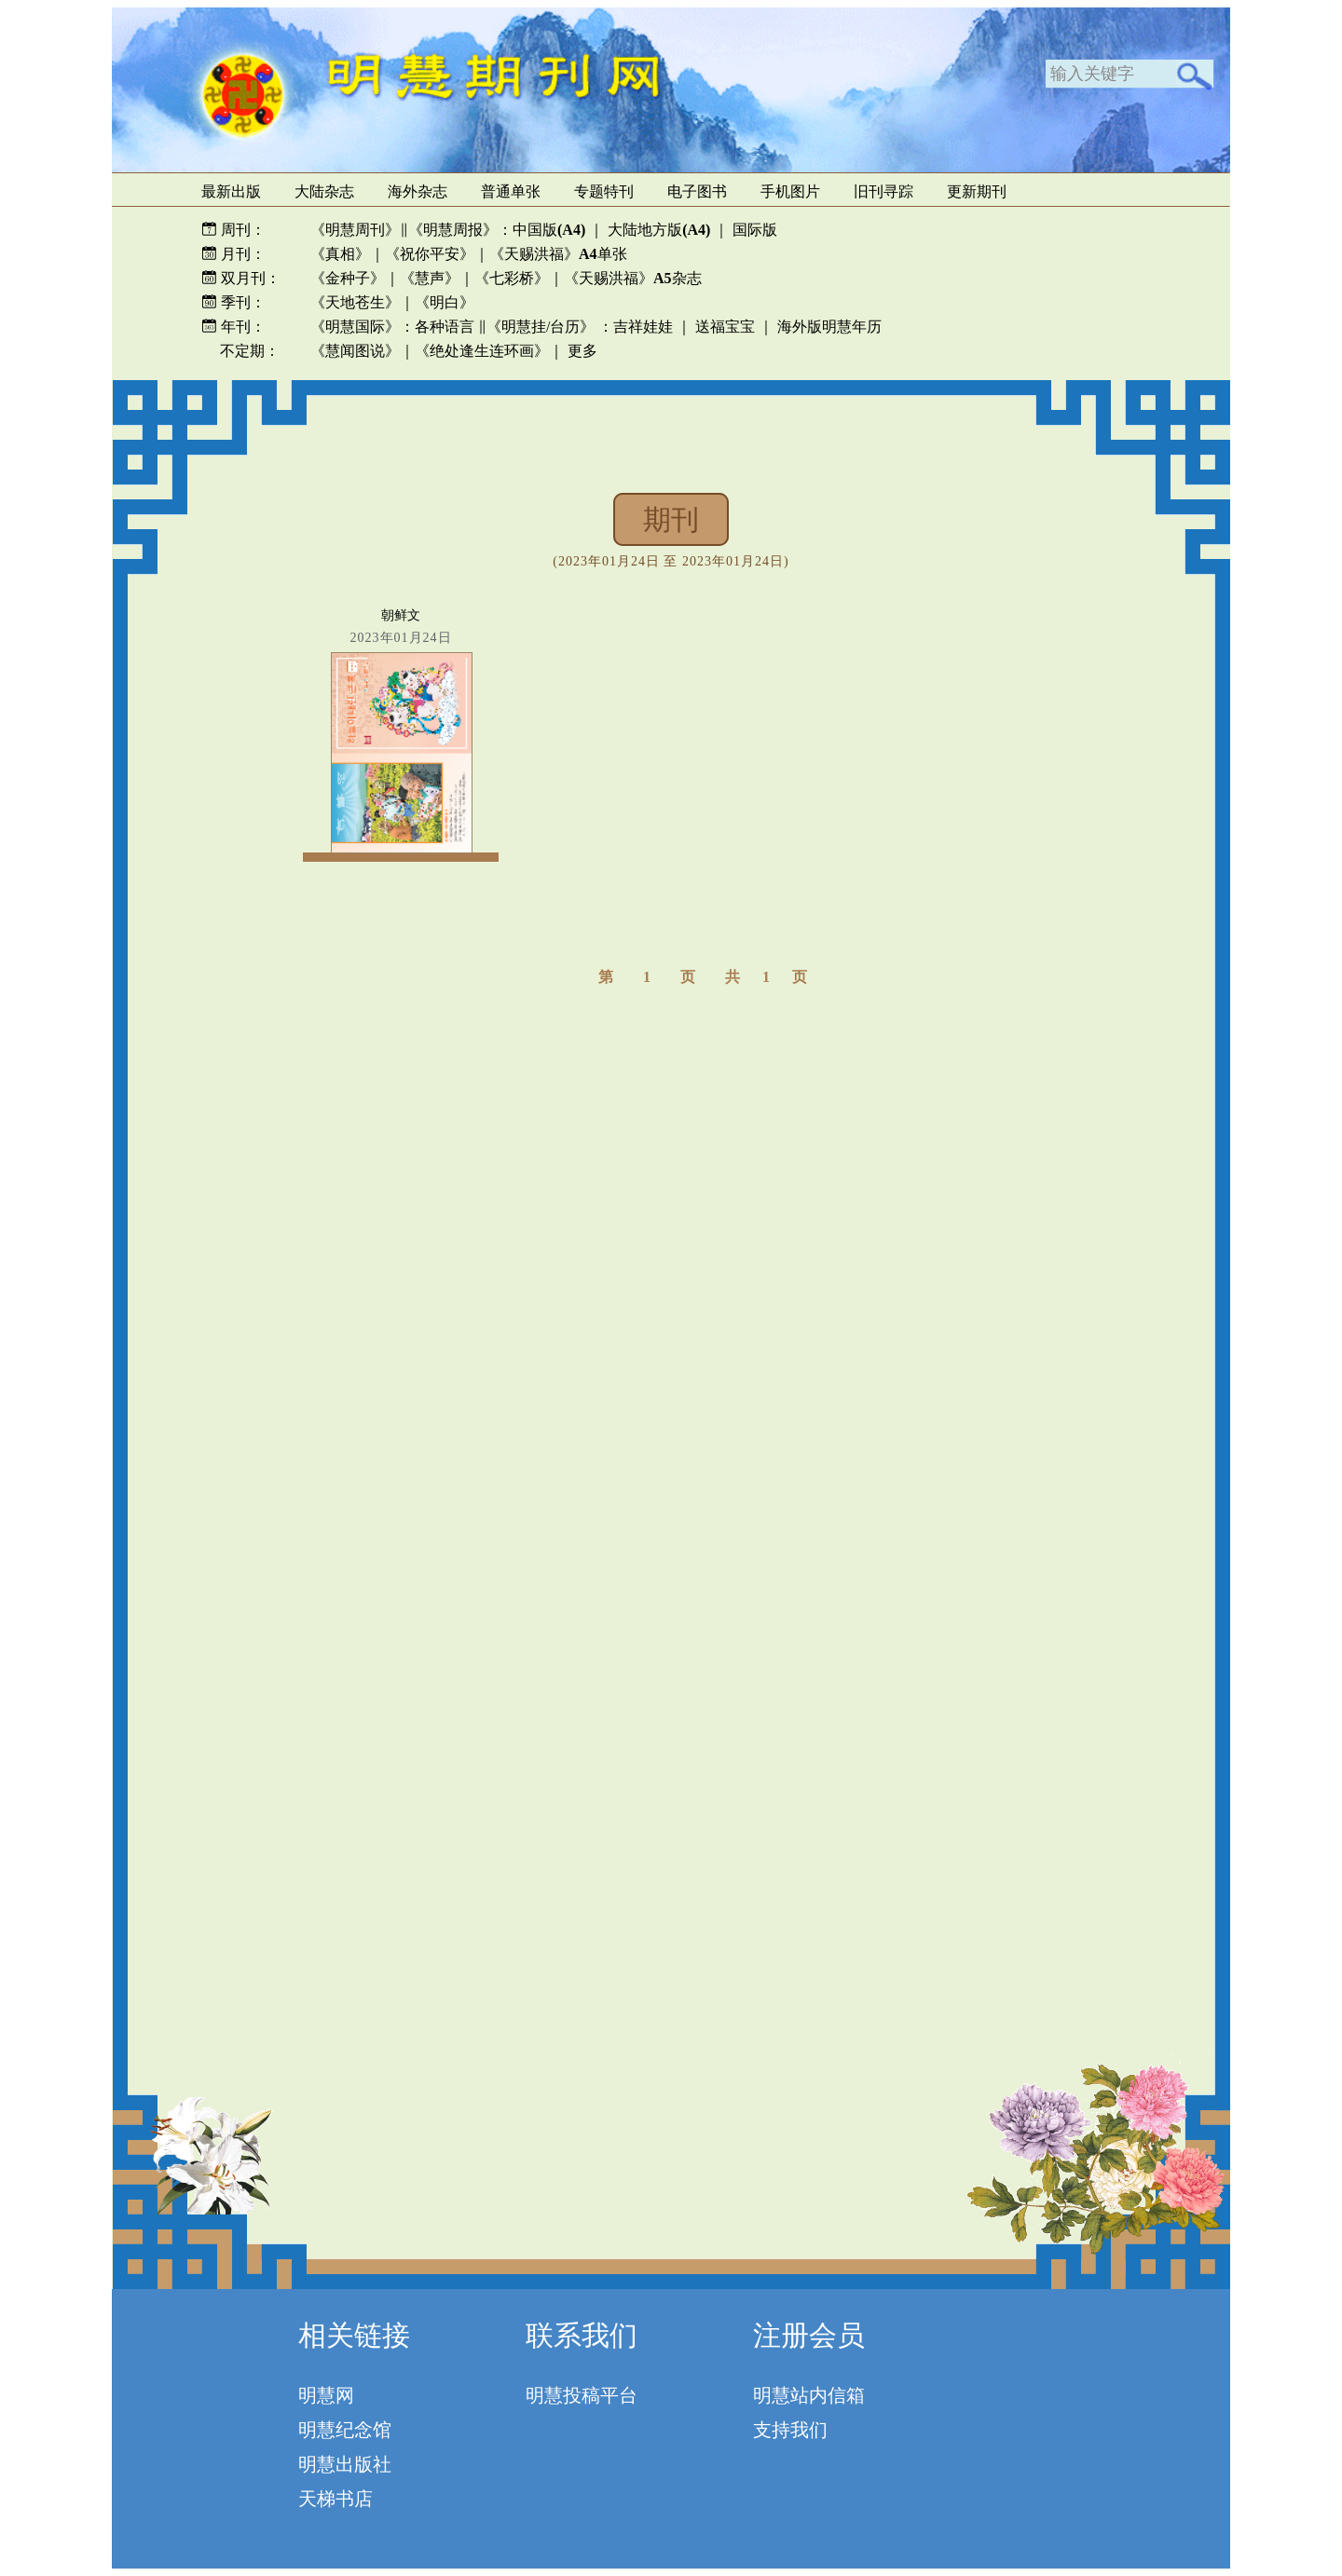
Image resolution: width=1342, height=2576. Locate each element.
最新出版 (231, 191)
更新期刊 (976, 191)
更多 (582, 351)
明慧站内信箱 (809, 2395)
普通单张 (511, 191)
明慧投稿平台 (581, 2395)
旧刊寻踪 (883, 191)
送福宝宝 (725, 326)
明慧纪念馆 (344, 2429)
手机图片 (790, 191)
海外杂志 (417, 191)
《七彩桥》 (511, 278)
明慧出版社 (344, 2464)
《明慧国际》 (355, 326)
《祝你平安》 (429, 254)
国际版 (755, 230)
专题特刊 (604, 191)
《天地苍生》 (355, 302)
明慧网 (326, 2395)
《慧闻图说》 (355, 351)
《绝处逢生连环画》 (482, 351)
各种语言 (444, 326)
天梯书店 (335, 2498)
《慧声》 (429, 278)
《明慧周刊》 (355, 230)
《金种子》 (347, 278)
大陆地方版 (657, 230)
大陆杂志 (324, 191)
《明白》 (444, 302)
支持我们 (790, 2429)
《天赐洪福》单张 (558, 254)
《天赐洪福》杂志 (633, 278)
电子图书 (697, 191)
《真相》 (340, 254)
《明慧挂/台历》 (540, 326)
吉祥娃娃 (643, 326)
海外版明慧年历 (829, 326)
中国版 (549, 230)
